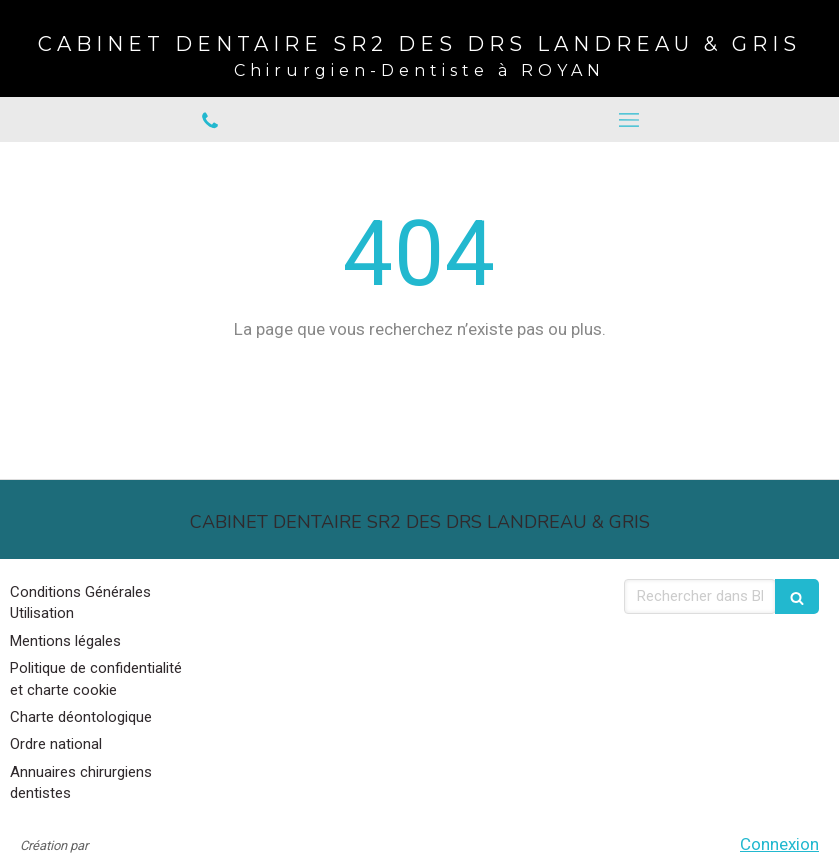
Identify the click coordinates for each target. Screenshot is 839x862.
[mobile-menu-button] (630, 120)
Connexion (779, 844)
